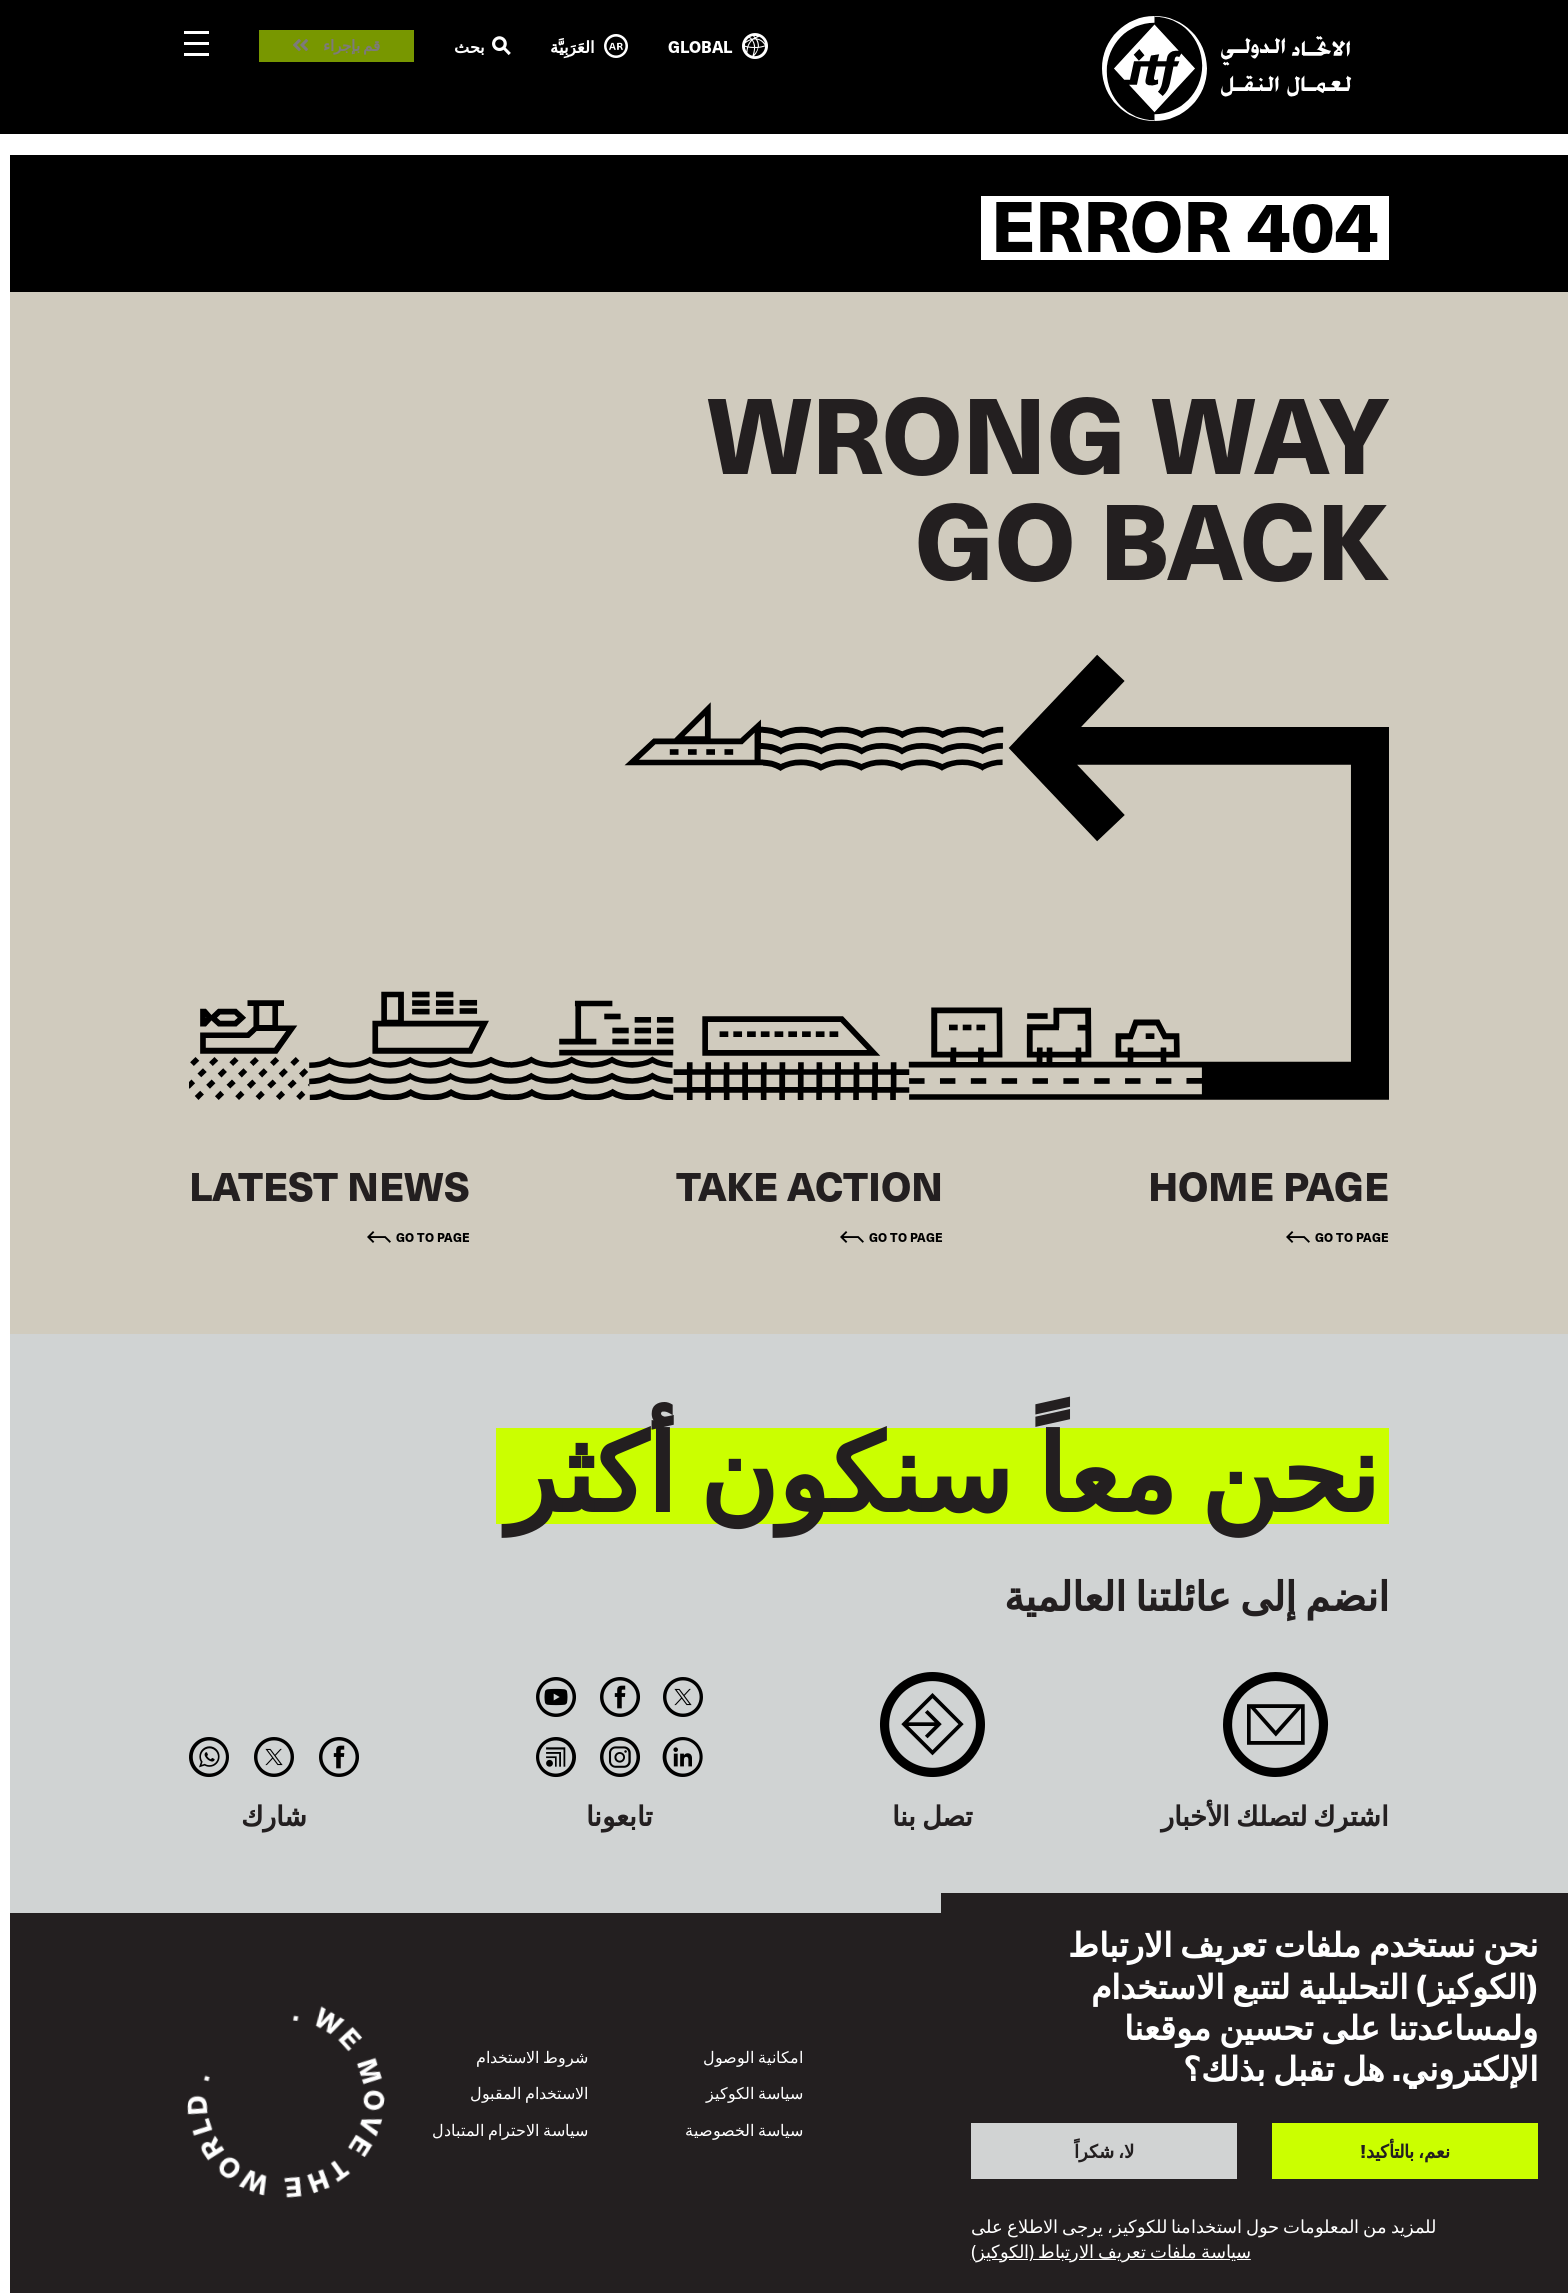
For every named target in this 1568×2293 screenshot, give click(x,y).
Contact (932, 1734)
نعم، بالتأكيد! (1405, 2150)
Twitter (682, 1697)
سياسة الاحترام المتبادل (510, 2129)
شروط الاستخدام (532, 2056)
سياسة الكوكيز (754, 2092)
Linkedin (682, 1757)
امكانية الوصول (753, 2056)
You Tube (556, 1697)
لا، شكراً (1104, 2150)
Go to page (1352, 1237)
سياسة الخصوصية (744, 2129)
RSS (556, 1757)
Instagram (619, 1757)
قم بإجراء (351, 46)
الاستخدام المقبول (529, 2092)
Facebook (619, 1697)
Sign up (1275, 1734)
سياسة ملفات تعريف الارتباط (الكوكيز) (1111, 2251)
